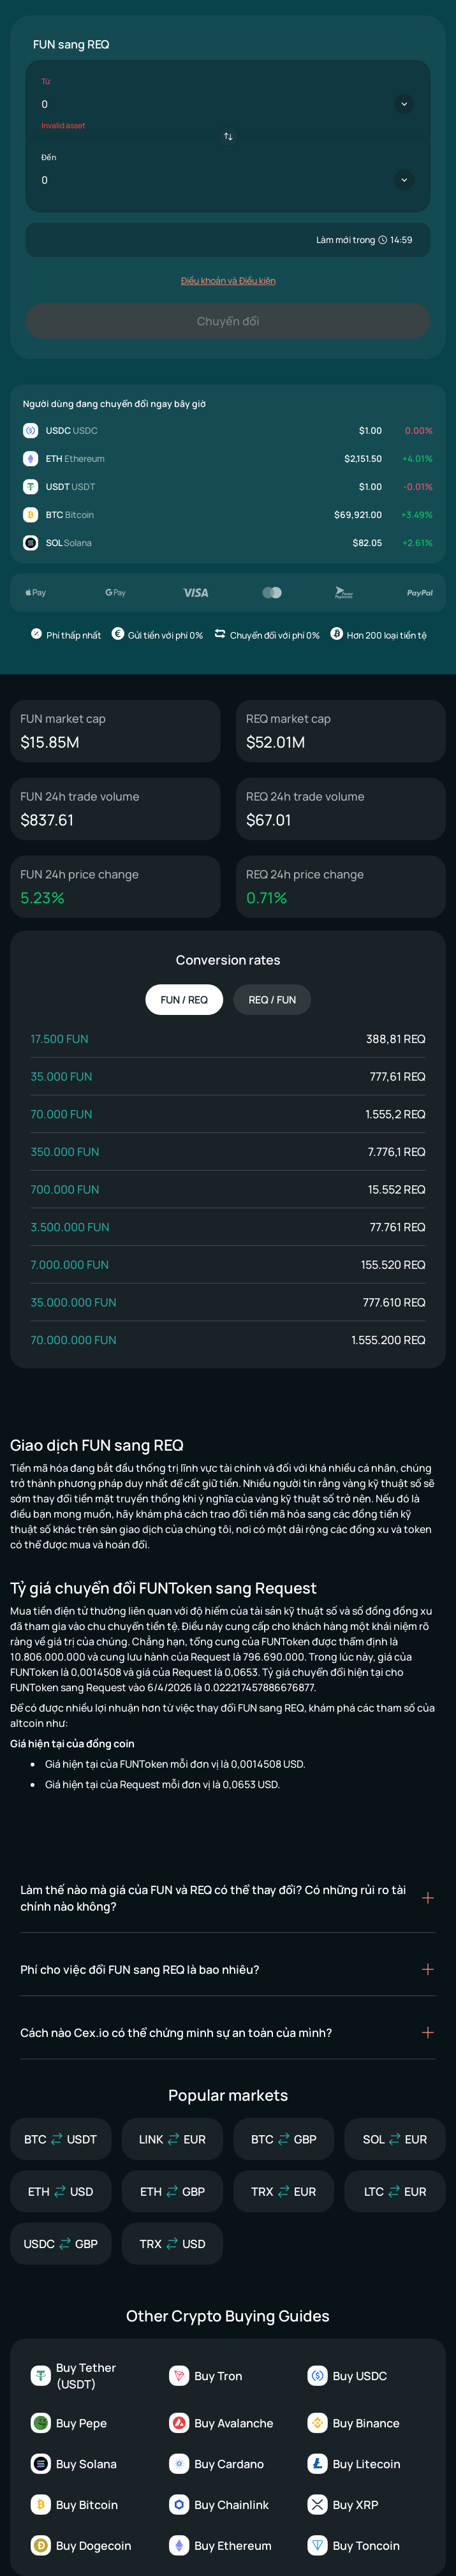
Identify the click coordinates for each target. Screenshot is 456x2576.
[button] (228, 1898)
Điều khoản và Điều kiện (228, 280)
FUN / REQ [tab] (184, 999)
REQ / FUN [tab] (272, 999)
